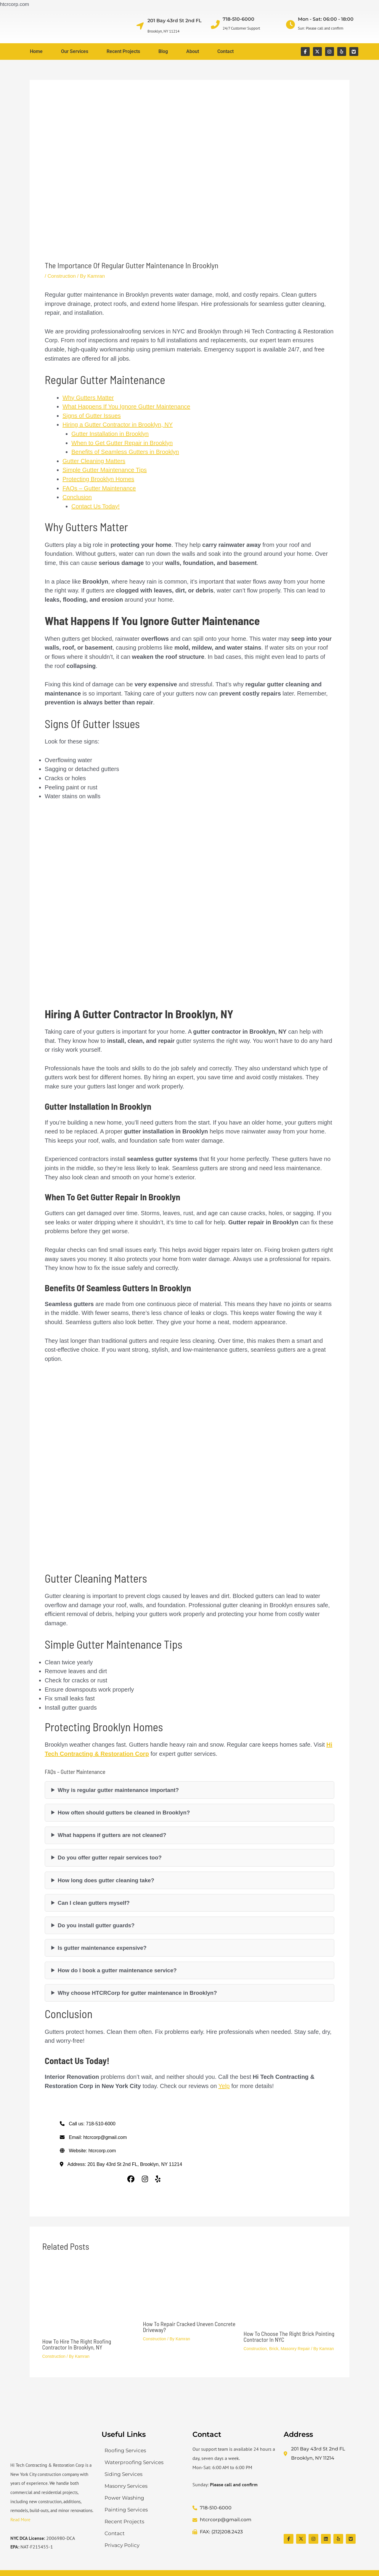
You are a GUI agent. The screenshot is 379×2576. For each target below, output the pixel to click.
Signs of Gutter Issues (91, 415)
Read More (20, 2519)
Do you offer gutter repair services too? (110, 1857)
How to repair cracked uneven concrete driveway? (189, 2326)
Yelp (224, 2086)
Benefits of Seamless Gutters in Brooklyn (125, 452)
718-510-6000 (238, 19)
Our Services (74, 51)
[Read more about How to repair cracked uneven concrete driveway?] (189, 2289)
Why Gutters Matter (88, 397)
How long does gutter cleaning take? (106, 1880)
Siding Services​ (123, 2474)
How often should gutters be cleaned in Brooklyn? (124, 1812)
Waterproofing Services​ (134, 2462)
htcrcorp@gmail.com (105, 2137)
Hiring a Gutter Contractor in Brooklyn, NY (117, 424)
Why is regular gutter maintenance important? (118, 1790)
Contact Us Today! (95, 506)
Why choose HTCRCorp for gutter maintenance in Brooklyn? (137, 1993)
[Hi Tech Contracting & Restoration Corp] (326, 2498)
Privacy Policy (122, 2545)
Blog (163, 51)
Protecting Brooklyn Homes (98, 479)
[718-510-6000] (215, 24)
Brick (273, 2348)
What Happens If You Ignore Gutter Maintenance (126, 406)
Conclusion (77, 497)
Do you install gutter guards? (96, 1925)
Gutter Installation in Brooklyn (110, 434)
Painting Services (126, 2510)
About (192, 51)
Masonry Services (126, 2486)
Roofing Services (125, 2450)
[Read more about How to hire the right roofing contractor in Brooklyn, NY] (89, 2298)
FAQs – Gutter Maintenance (99, 488)
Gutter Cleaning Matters (93, 461)
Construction (61, 276)
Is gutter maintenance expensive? (102, 1948)
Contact (225, 51)
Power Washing (124, 2498)
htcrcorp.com (102, 2150)
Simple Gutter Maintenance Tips (104, 470)
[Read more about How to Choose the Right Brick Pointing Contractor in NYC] (290, 2294)
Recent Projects (123, 51)
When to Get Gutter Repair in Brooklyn (122, 443)
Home (36, 51)
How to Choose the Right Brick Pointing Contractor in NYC (289, 2336)
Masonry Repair (295, 2348)
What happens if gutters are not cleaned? (112, 1835)
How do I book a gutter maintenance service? (117, 1970)
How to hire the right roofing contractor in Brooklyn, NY (76, 2344)
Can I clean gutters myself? (94, 1903)
